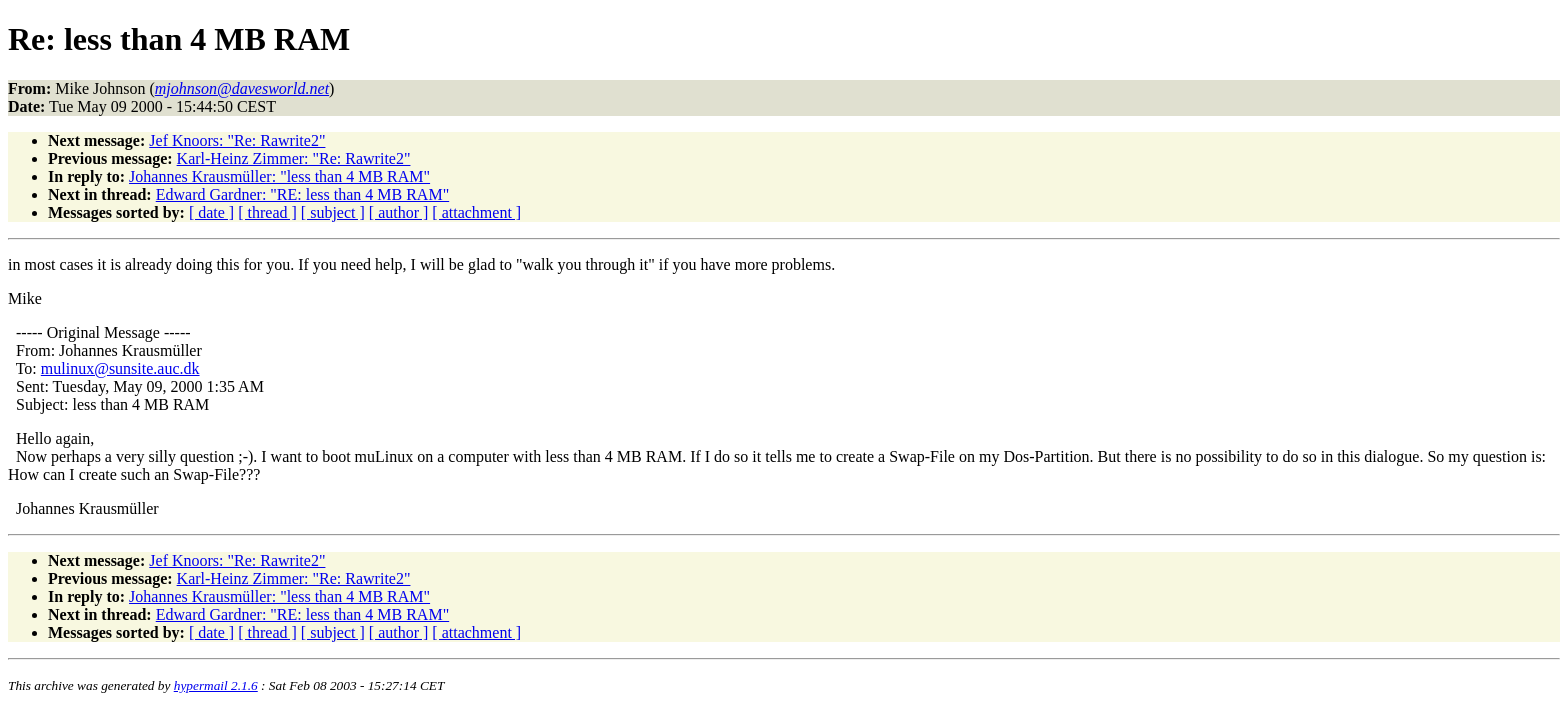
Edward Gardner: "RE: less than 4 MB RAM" (302, 194)
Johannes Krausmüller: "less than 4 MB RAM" (279, 176)
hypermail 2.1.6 (216, 685)
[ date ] (211, 212)
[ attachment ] (476, 212)
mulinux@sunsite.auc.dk (120, 368)
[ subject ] (333, 212)
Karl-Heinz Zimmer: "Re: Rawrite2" (294, 158)
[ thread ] (267, 212)
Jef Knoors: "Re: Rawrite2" (237, 140)
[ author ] (399, 212)
